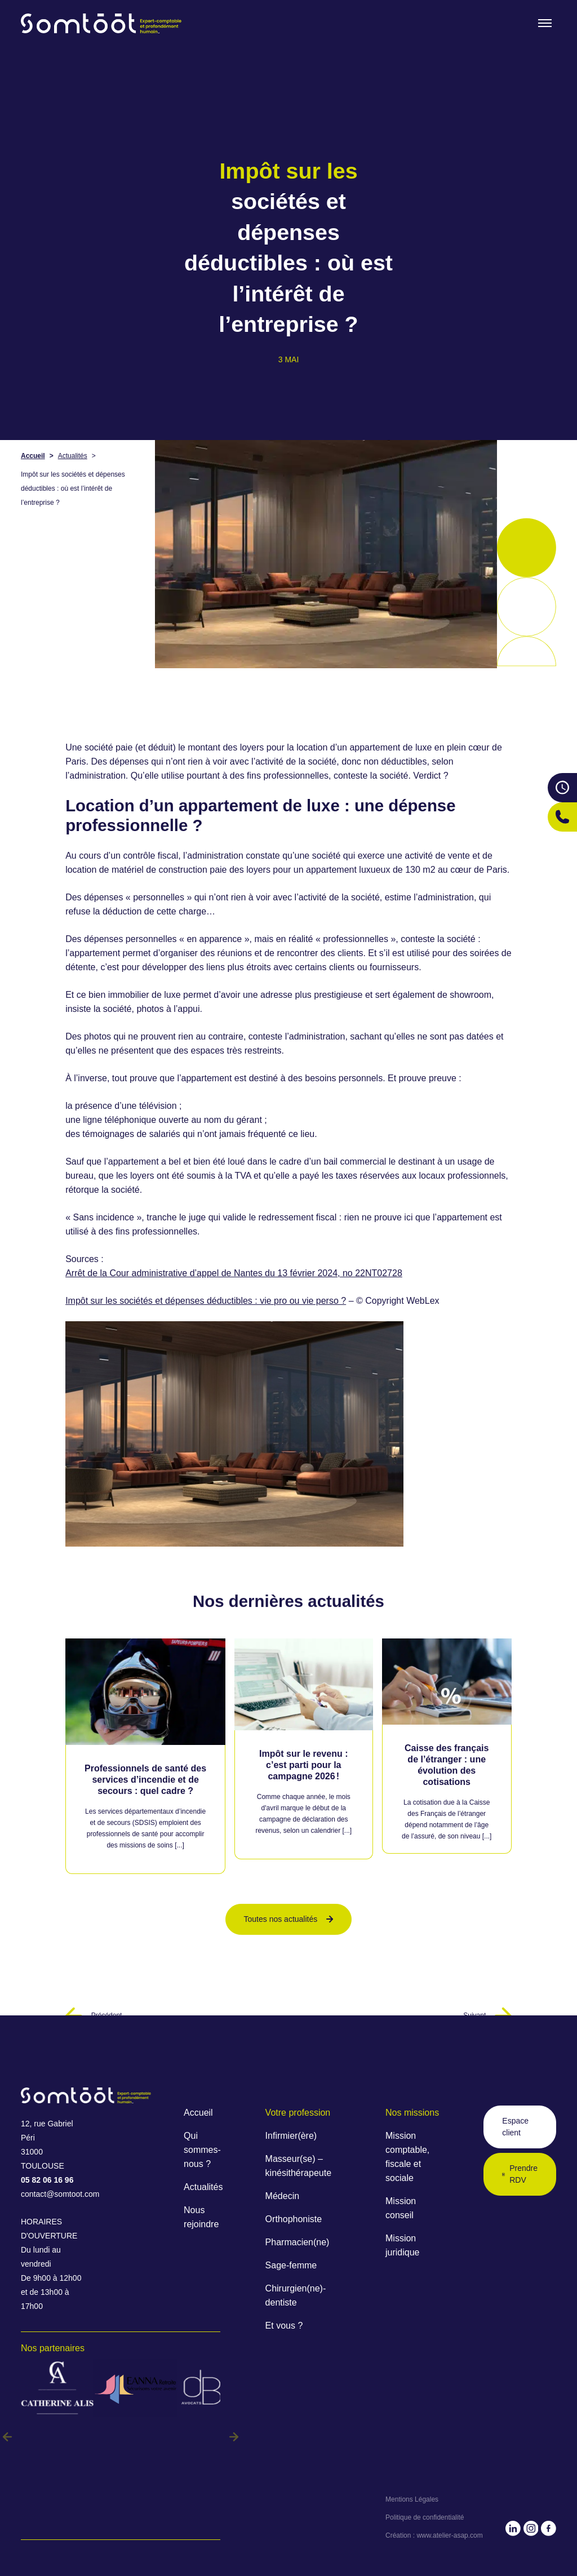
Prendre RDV (520, 2174)
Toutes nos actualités (289, 1919)
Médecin (282, 2196)
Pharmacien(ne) (297, 2242)
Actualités (72, 456)
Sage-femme (291, 2265)
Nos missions (412, 2112)
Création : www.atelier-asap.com (434, 2535)
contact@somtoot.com (53, 2194)
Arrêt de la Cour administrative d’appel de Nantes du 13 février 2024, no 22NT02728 (233, 1273)
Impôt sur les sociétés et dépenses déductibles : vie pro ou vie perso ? (205, 1300)
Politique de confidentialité (424, 2517)
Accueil (33, 456)
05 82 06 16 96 (47, 2179)
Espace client (515, 2126)
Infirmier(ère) (291, 2135)
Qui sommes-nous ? (202, 2150)
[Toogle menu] (545, 23)
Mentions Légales (411, 2499)
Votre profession (298, 2112)
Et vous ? (284, 2325)
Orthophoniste (293, 2219)
